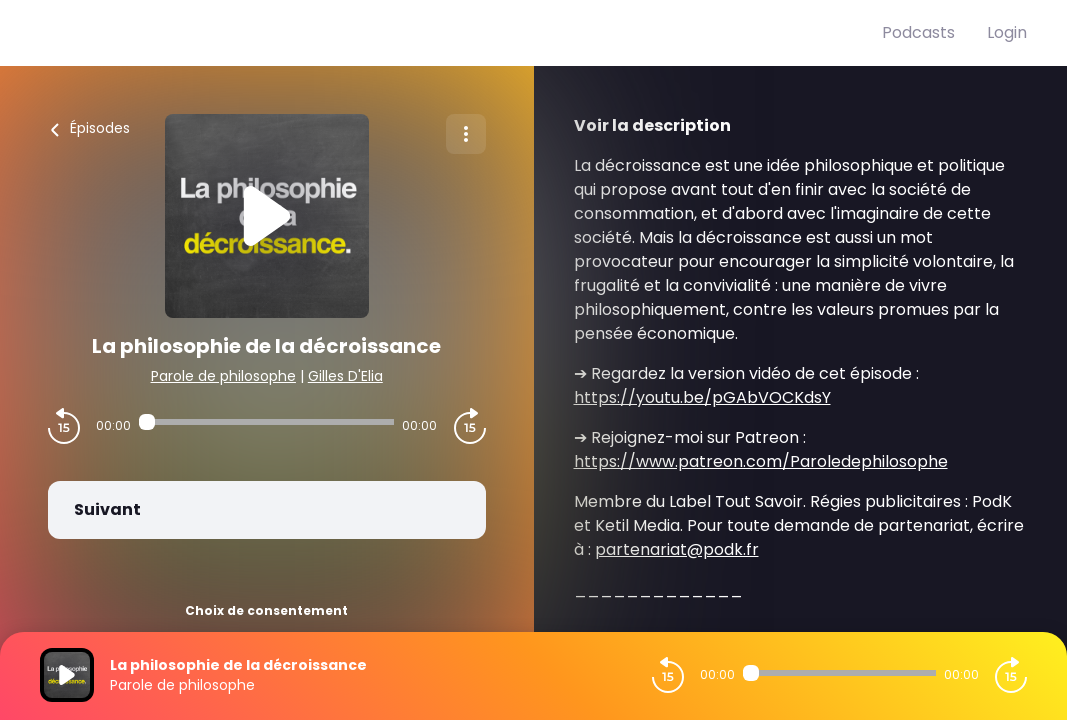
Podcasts (918, 32)
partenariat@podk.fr (677, 549)
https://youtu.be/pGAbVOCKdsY (702, 397)
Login (1007, 32)
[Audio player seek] (266, 422)
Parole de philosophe (223, 376)
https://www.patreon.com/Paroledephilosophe (761, 461)
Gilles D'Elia (345, 376)
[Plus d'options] (466, 134)
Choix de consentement (266, 610)
